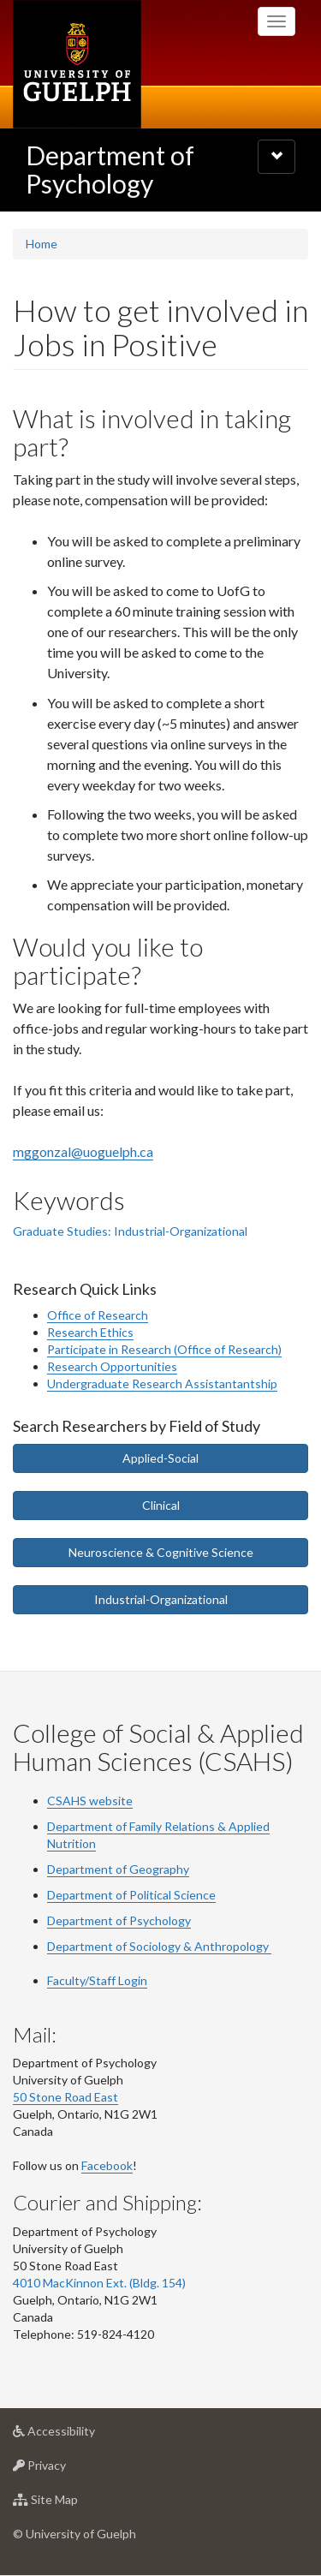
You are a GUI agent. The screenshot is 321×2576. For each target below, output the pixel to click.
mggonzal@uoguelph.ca (83, 1151)
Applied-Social (160, 1458)
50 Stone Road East (65, 2097)
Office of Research (97, 1315)
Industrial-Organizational (161, 1599)
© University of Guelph (74, 2533)
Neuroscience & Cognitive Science (160, 1552)
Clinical (161, 1505)
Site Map (72, 2503)
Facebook (107, 2165)
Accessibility (81, 2435)
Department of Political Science (131, 1894)
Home (41, 243)
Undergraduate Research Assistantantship (162, 1383)
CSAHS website (90, 1800)
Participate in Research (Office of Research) (164, 1349)
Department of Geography (118, 1869)
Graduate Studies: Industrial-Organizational (130, 1231)
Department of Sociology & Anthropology (159, 1946)
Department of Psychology (110, 169)
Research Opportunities (112, 1366)
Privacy (66, 2469)
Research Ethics (90, 1332)
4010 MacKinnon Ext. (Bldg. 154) (99, 2282)
